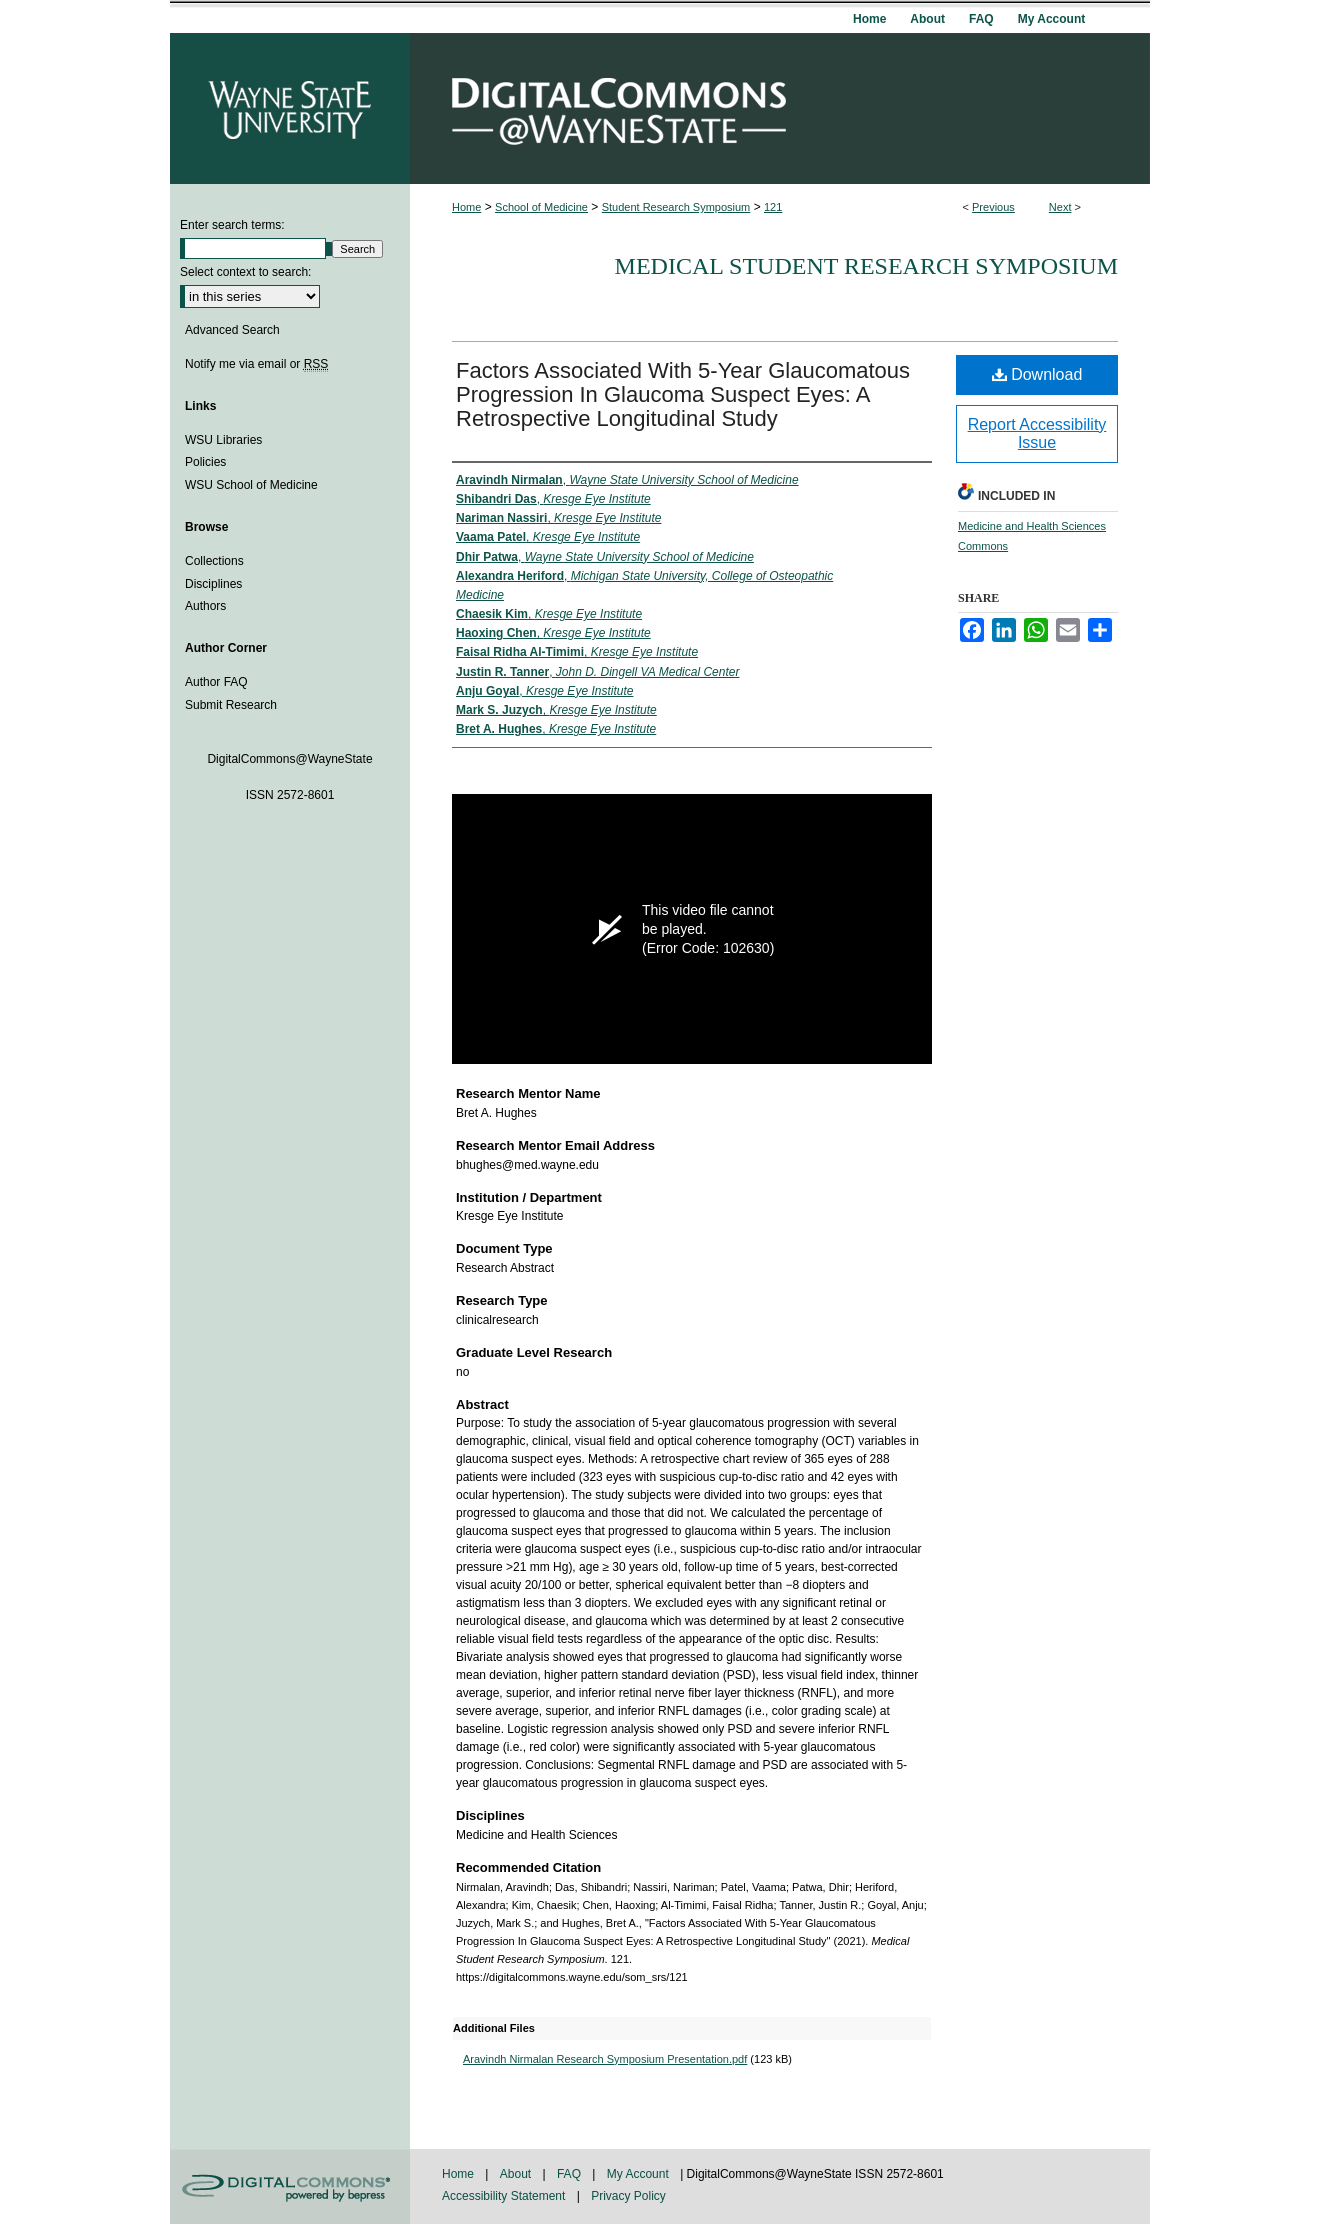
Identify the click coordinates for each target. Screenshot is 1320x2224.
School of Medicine (541, 207)
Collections (214, 561)
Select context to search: (245, 272)
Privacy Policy (628, 2196)
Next (1060, 207)
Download (1037, 374)
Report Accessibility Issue (1037, 433)
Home (466, 207)
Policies (205, 462)
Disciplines (213, 584)
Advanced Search (232, 330)
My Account (639, 2174)
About (517, 2174)
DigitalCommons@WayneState (780, 108)
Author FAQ (216, 682)
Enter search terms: (232, 225)
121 (773, 207)
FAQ (570, 2174)
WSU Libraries (223, 440)
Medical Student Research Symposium (866, 266)
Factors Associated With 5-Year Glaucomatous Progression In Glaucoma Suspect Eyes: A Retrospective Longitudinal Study (683, 394)
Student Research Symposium (676, 207)
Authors (205, 606)
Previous (993, 207)
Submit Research (231, 705)
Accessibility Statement (505, 2196)
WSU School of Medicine (251, 485)
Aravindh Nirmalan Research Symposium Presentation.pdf (605, 2059)
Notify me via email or (256, 364)
